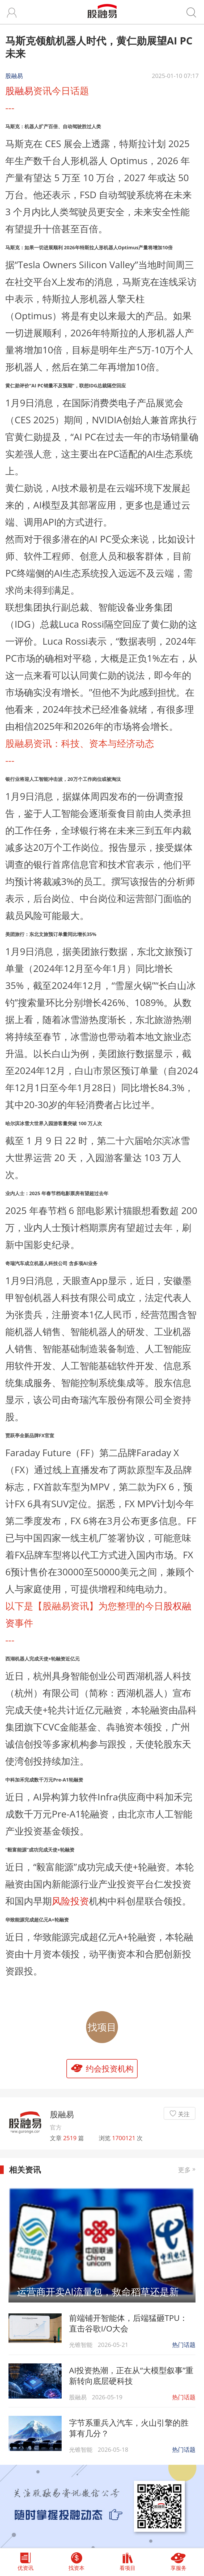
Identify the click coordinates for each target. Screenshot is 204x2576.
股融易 (19, 90)
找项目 (102, 2027)
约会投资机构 (110, 2068)
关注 (184, 2114)
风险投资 (70, 1900)
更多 (187, 2169)
